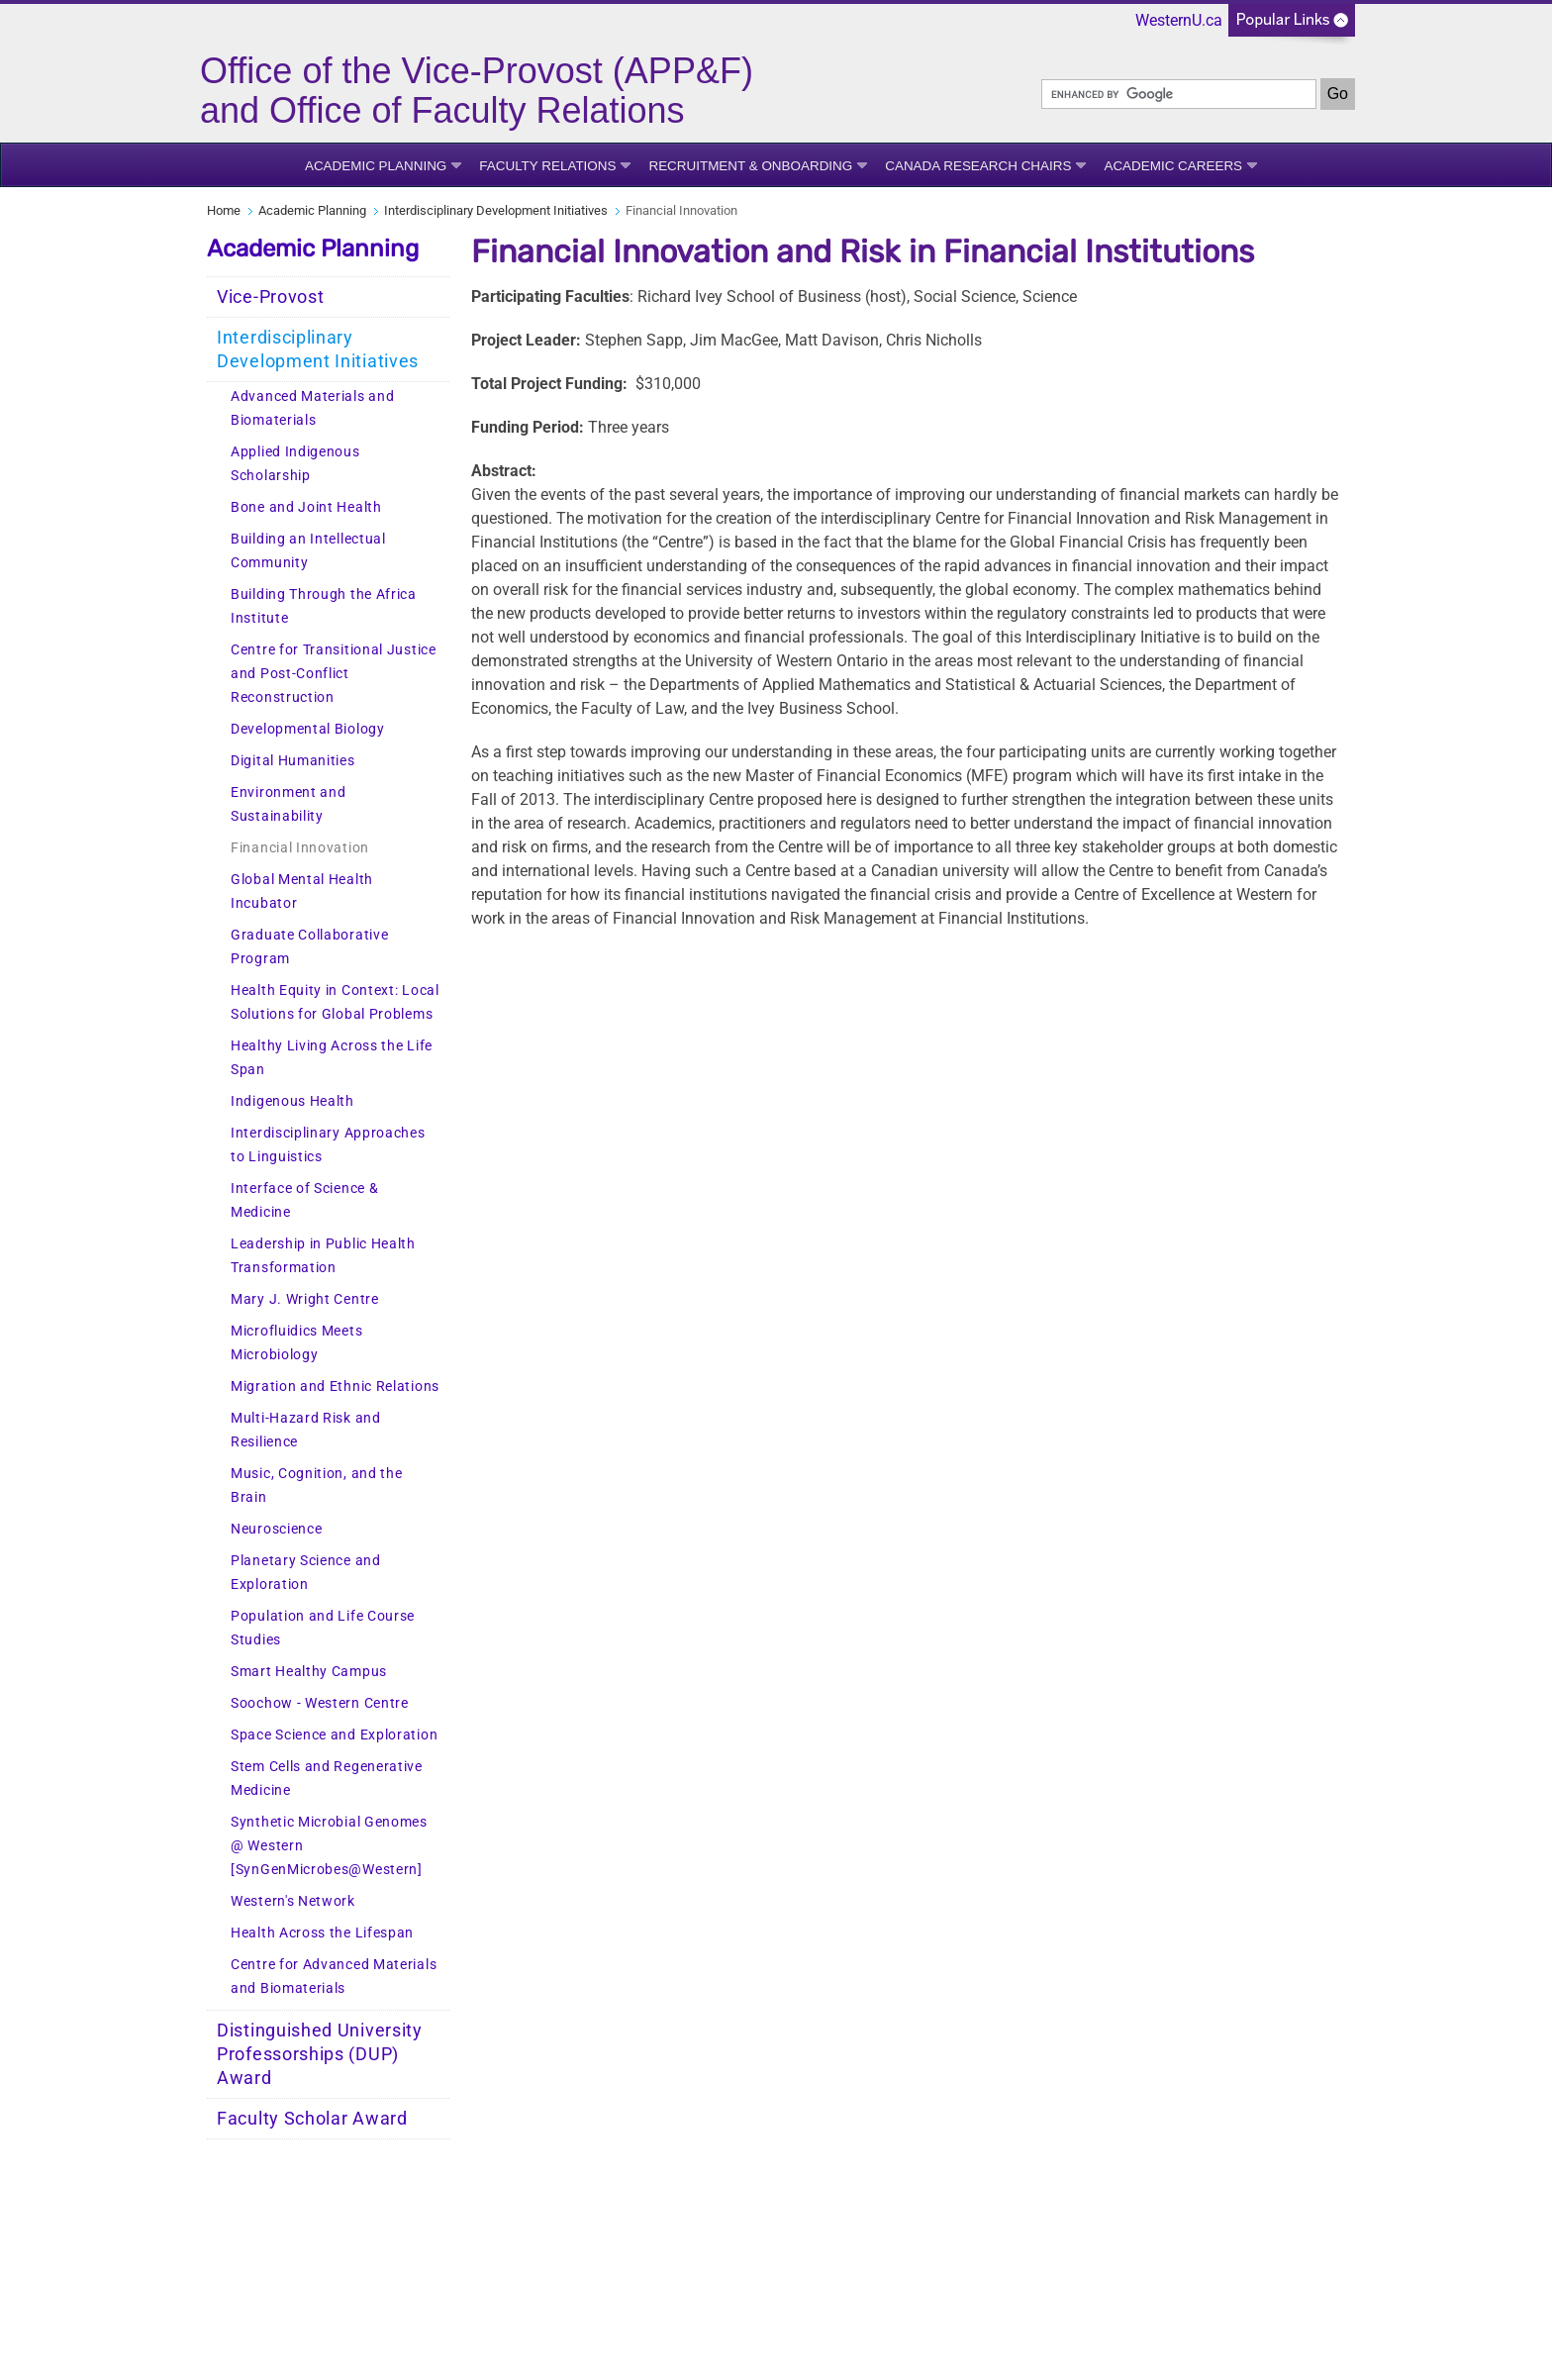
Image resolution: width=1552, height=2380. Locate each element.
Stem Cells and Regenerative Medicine (327, 1778)
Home (224, 210)
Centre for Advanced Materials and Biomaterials (333, 1976)
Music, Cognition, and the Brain (317, 1485)
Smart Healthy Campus (309, 1671)
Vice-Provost (270, 297)
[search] (1178, 94)
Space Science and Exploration (334, 1735)
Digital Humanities (293, 760)
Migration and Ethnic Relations (335, 1386)
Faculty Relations (547, 165)
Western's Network (293, 1901)
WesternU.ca (1178, 20)
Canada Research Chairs (978, 165)
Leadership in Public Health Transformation (323, 1256)
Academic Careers (1173, 165)
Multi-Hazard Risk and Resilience (306, 1430)
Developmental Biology (308, 729)
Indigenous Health (292, 1101)
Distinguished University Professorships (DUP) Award (320, 2054)
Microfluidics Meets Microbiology (296, 1343)
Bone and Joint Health (306, 507)
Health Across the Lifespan (322, 1933)
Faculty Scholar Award (312, 2119)
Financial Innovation (300, 848)
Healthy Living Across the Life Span (332, 1058)
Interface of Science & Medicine (304, 1200)
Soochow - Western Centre (320, 1703)
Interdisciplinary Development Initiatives (496, 210)
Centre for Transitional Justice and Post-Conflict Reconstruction (333, 674)
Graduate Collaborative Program (309, 947)
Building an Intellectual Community (308, 551)
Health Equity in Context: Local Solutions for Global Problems (335, 1002)
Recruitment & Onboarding (750, 165)
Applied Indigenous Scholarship (295, 464)
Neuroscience (276, 1529)
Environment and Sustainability (288, 804)
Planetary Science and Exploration (306, 1572)
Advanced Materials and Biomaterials (312, 408)
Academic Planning (375, 165)
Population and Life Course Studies (323, 1628)
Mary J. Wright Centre (305, 1299)
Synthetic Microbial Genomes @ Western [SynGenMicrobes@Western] (329, 1846)
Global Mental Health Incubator (302, 891)
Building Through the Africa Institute (324, 606)
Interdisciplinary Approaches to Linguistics (328, 1145)
